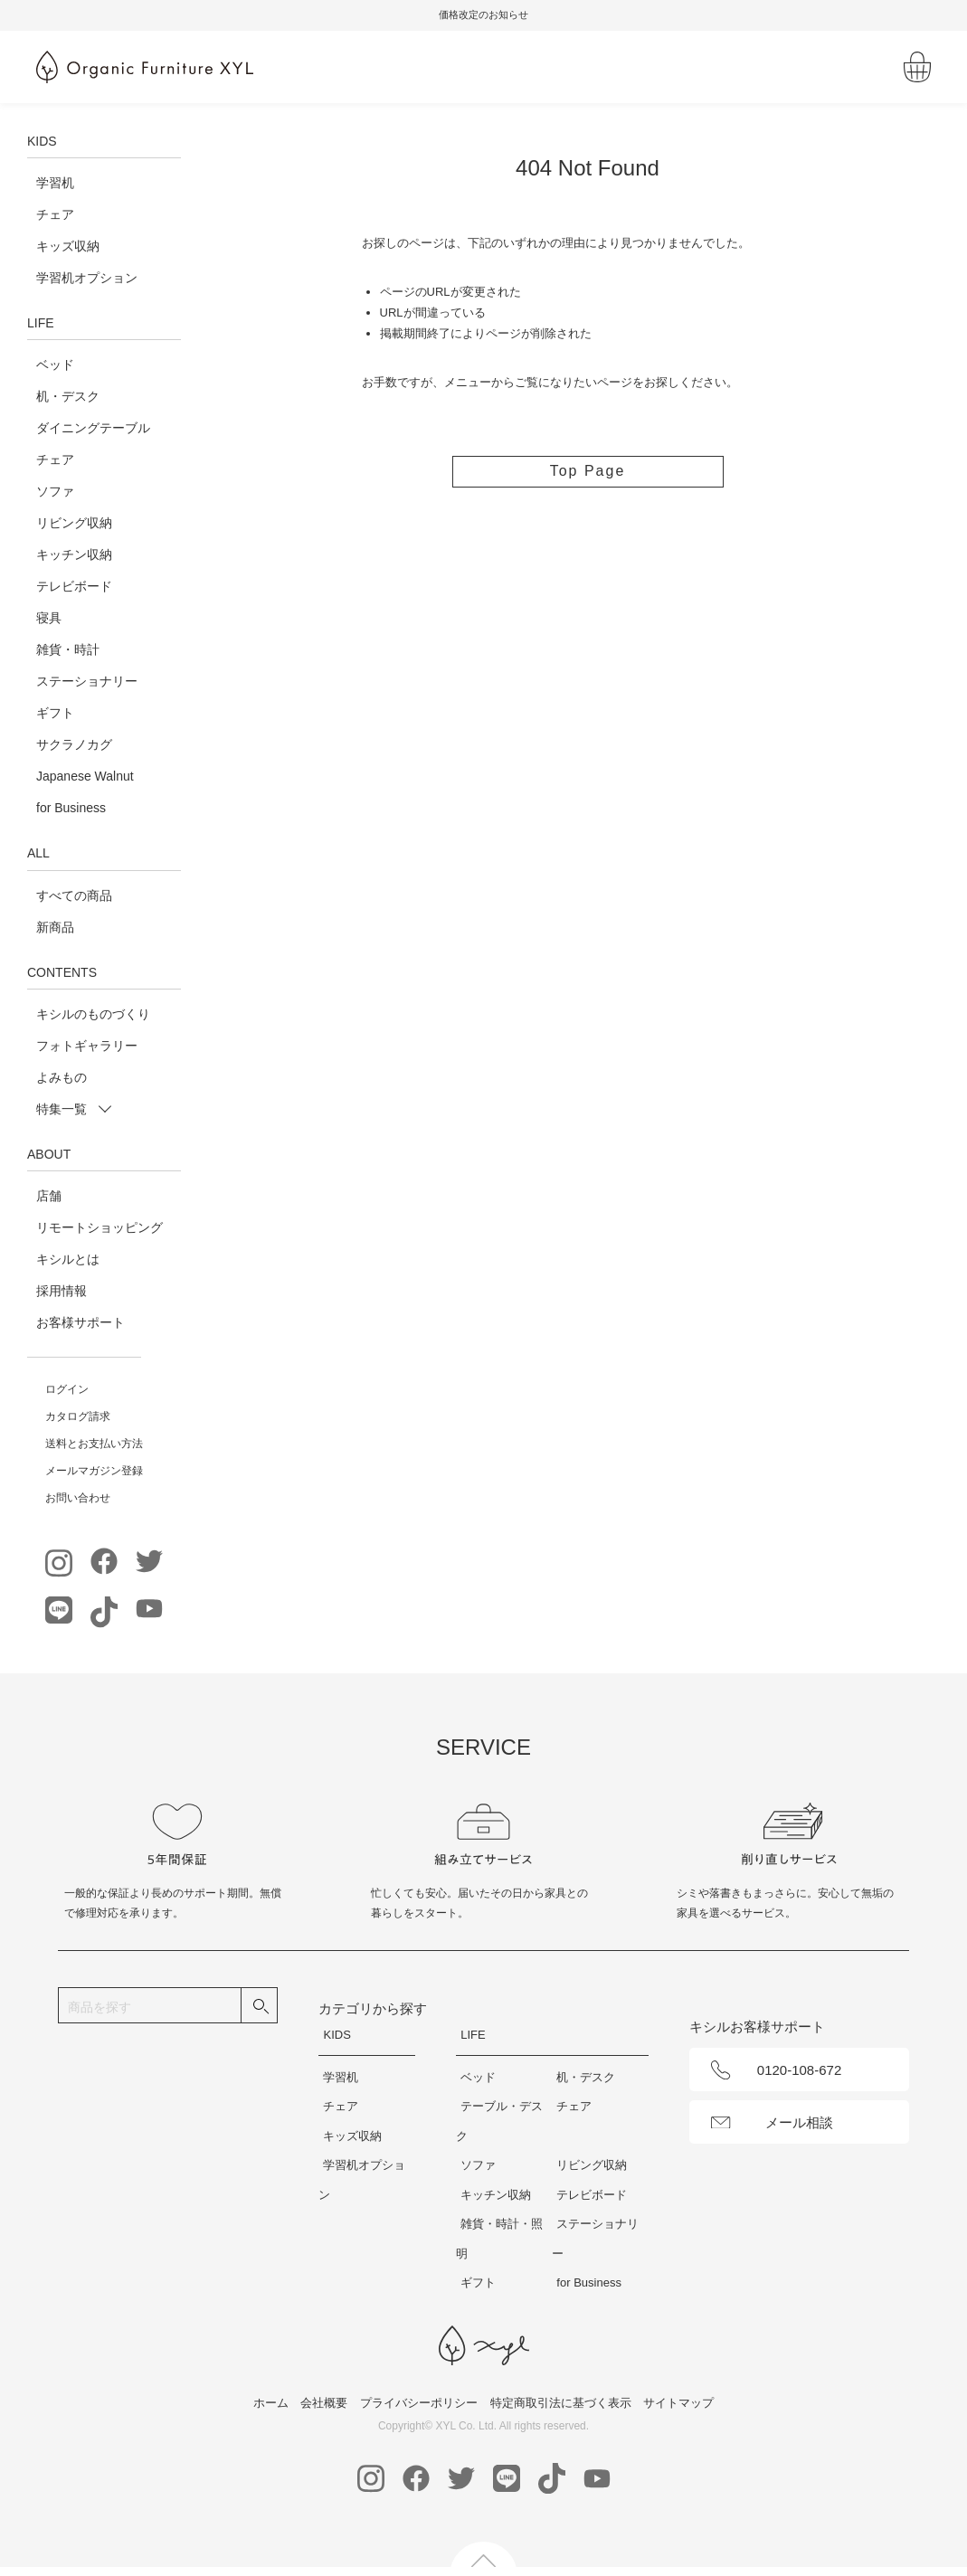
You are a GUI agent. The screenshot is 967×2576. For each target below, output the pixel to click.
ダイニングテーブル (93, 428)
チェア (55, 214)
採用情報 (61, 1290)
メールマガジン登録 (94, 1470)
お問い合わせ (77, 1498)
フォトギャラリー (86, 1045)
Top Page (588, 470)
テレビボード (74, 586)
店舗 (49, 1196)
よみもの (61, 1077)
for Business (71, 807)
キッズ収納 (68, 246)
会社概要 (323, 2403)
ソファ (55, 491)
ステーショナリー (86, 681)
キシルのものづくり (93, 1014)
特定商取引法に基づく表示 (560, 2403)
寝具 (49, 618)
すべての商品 (74, 895)
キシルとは (68, 1259)
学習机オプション (86, 277)
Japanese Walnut (85, 776)
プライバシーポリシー (419, 2403)
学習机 (55, 182)
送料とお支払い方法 (94, 1443)
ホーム (271, 2403)
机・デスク (68, 396)
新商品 (55, 927)
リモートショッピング (99, 1227)
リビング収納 (74, 523)
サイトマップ (678, 2403)
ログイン (67, 1389)
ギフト (55, 713)
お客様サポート (80, 1322)
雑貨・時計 (68, 649)
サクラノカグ (74, 744)
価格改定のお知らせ (515, 14)
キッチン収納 (74, 554)
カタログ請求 (77, 1416)
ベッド (55, 364)
